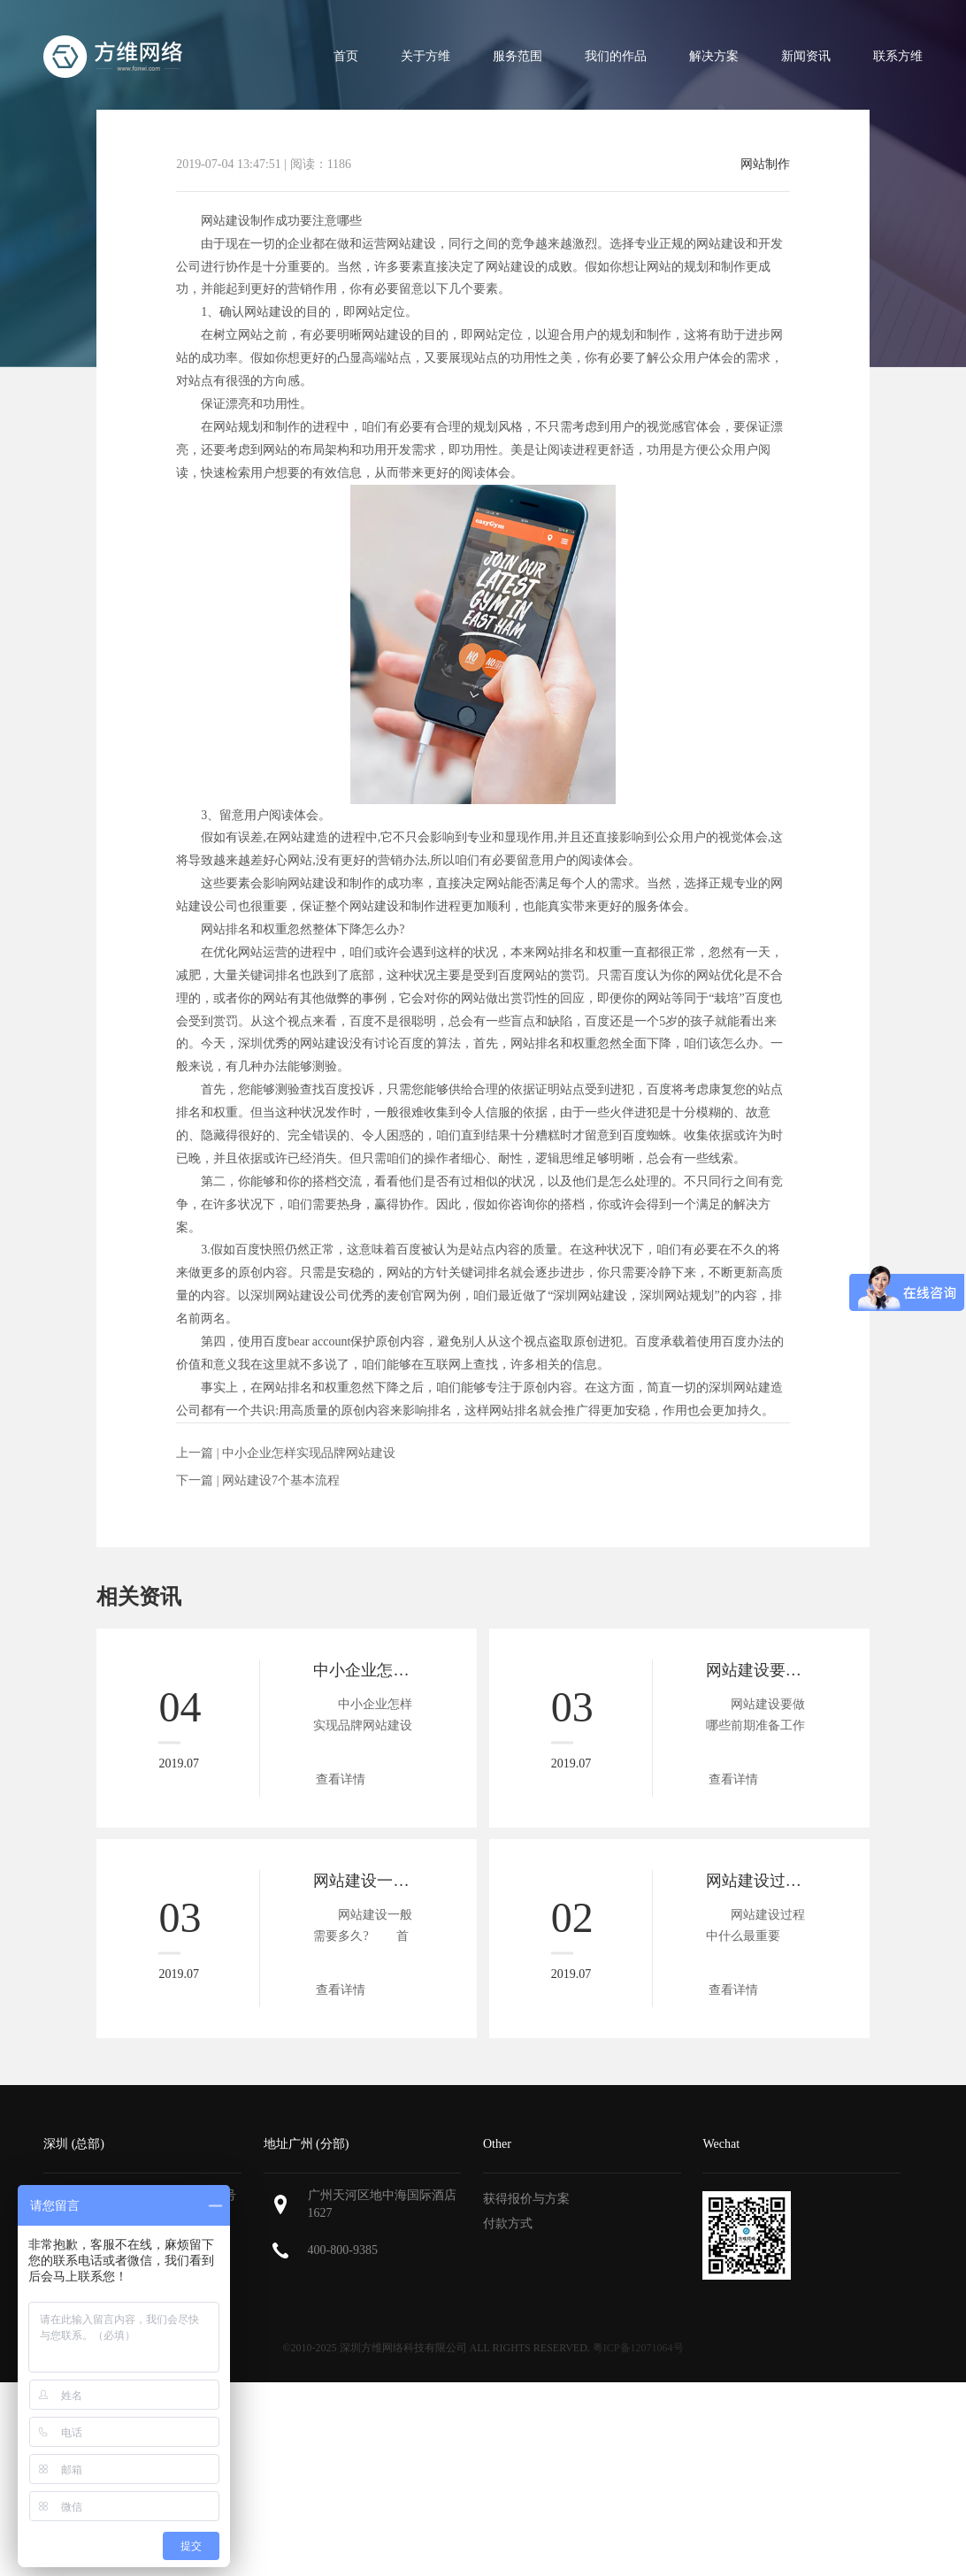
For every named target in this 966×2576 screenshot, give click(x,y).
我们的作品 (616, 56)
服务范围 (517, 56)
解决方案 (714, 56)
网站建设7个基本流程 (281, 1480)
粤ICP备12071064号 (638, 2348)
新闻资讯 (806, 56)
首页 (346, 56)
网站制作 (765, 164)
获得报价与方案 (526, 2198)
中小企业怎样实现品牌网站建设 (308, 1453)
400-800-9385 (343, 2250)
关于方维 (425, 56)
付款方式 (508, 2223)
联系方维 (898, 56)
